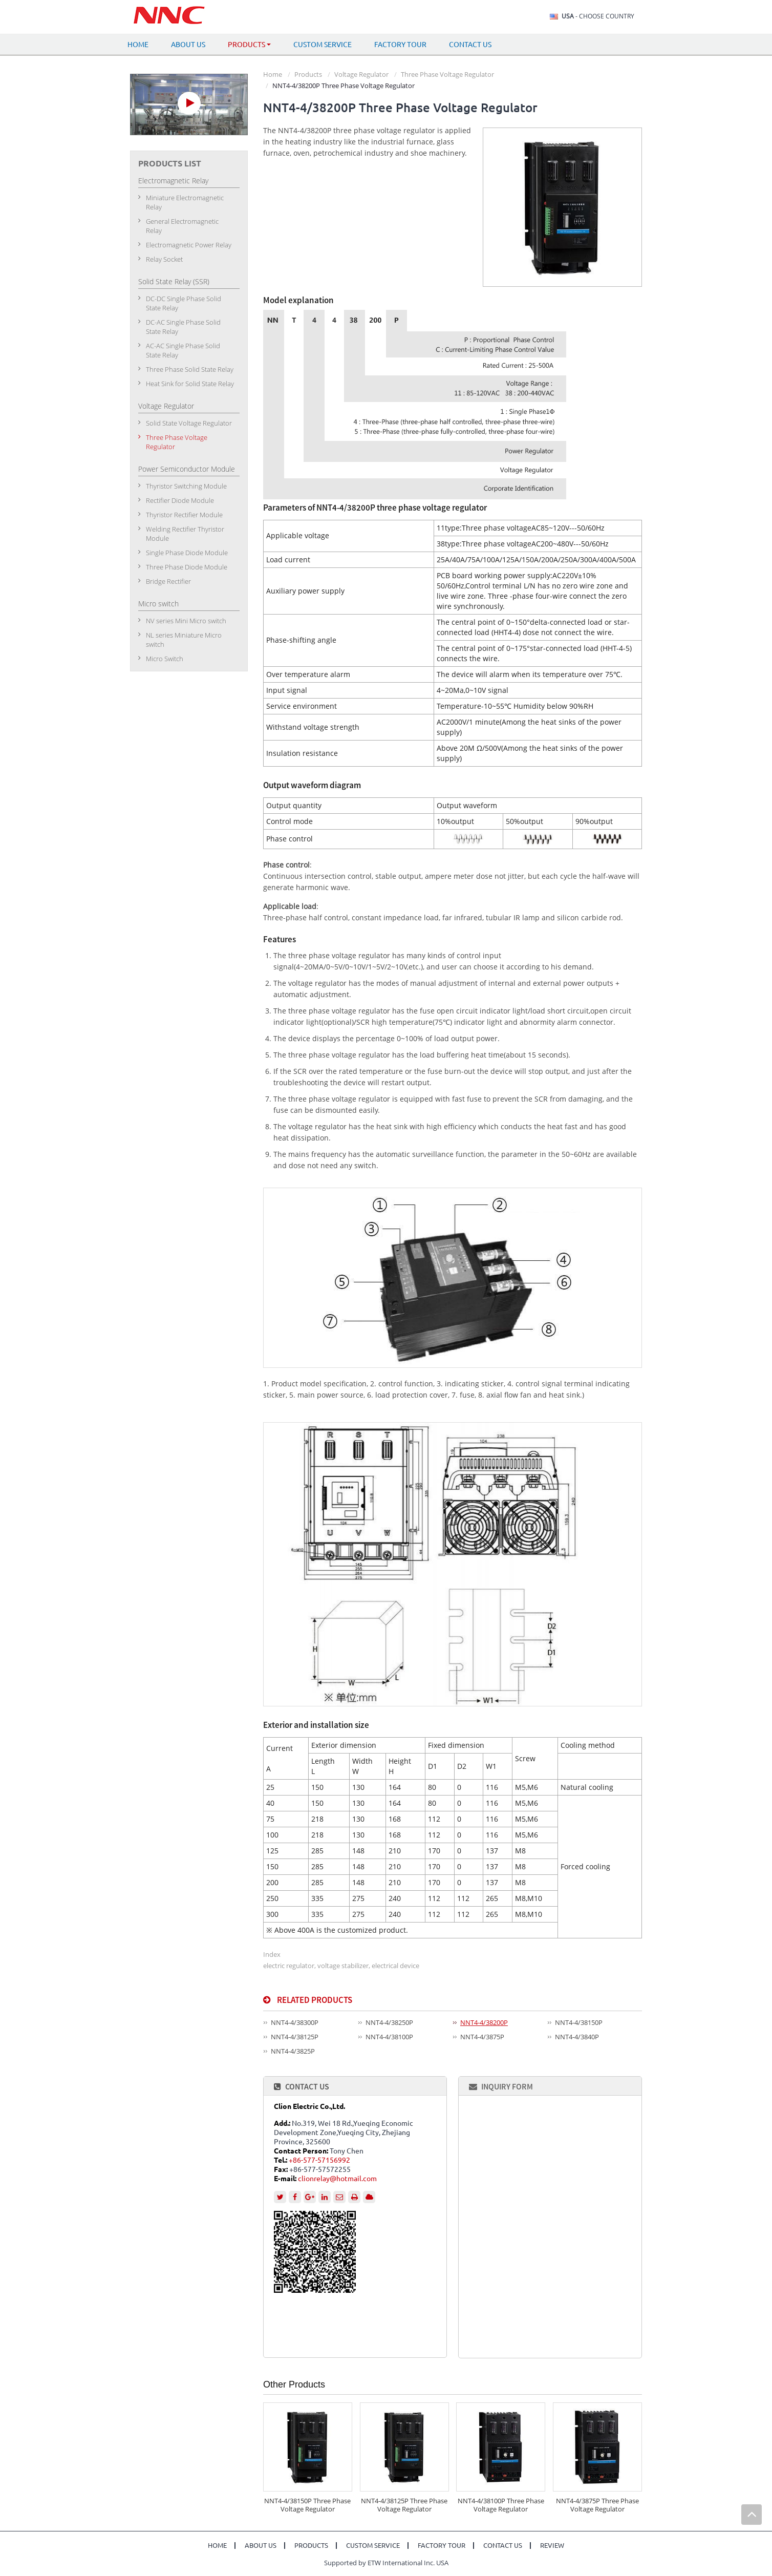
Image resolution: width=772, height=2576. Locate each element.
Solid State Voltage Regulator (189, 423)
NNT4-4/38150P (579, 2022)
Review (552, 2545)
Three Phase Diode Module (186, 567)
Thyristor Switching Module (186, 486)
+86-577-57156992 (319, 2160)
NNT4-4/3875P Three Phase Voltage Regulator (597, 2505)
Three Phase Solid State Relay (189, 369)
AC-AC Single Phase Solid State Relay (183, 350)
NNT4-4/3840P (577, 2036)
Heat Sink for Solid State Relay (190, 383)
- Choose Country (598, 16)
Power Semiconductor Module (186, 469)
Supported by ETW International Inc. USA (386, 2562)
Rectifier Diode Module (180, 500)
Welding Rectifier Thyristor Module (185, 533)
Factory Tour (400, 44)
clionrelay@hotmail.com (337, 2178)
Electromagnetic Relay (173, 180)
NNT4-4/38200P (484, 2022)
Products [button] (249, 44)
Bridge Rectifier (168, 581)
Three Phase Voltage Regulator (447, 74)
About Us (188, 44)
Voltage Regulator (361, 74)
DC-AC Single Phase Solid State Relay (183, 327)
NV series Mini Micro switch (186, 620)
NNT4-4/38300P (294, 2022)
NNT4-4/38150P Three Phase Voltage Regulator (307, 2505)
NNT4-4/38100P (389, 2036)
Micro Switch (164, 658)
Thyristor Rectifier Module (184, 514)
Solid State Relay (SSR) (173, 281)
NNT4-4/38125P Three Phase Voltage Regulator (404, 2505)
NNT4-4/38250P (389, 2022)
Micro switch (158, 603)
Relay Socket (164, 259)
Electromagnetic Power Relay (188, 244)
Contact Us (470, 44)
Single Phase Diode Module (187, 552)
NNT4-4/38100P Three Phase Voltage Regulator (501, 2505)
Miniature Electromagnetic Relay (185, 202)
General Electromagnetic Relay (182, 226)
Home (137, 44)
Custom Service (322, 44)
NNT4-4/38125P (294, 2036)
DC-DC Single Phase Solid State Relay (183, 303)
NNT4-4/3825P (293, 2051)
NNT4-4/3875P (482, 2036)
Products (308, 74)
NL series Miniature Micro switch (184, 639)
